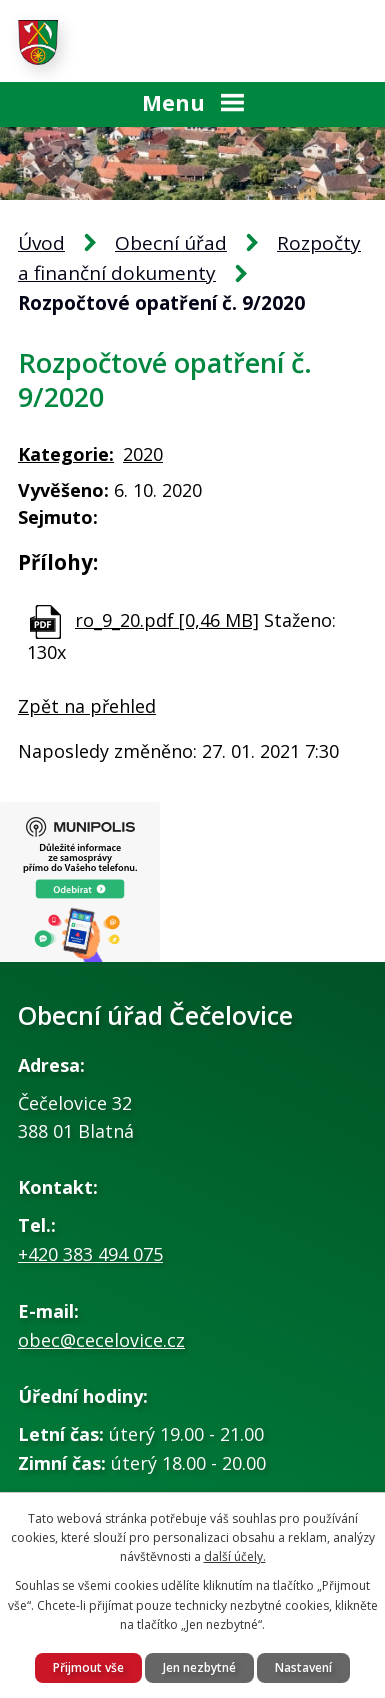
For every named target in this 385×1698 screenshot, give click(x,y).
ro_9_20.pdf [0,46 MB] (167, 620)
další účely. (235, 1556)
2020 (143, 454)
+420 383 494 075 (90, 1254)
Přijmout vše (88, 1667)
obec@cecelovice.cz (101, 1340)
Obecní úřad (171, 243)
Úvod (41, 243)
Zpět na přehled (87, 706)
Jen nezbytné (199, 1667)
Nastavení (303, 1667)
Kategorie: (66, 454)
